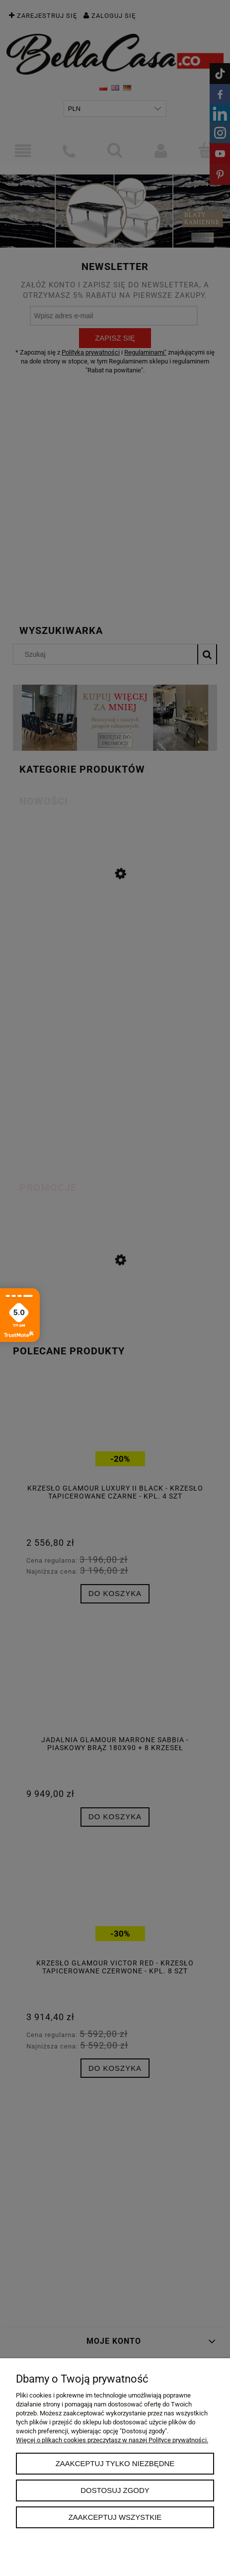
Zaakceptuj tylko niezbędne (115, 2463)
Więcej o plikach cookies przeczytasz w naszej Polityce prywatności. (112, 2440)
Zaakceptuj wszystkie (115, 2517)
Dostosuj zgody (114, 2490)
